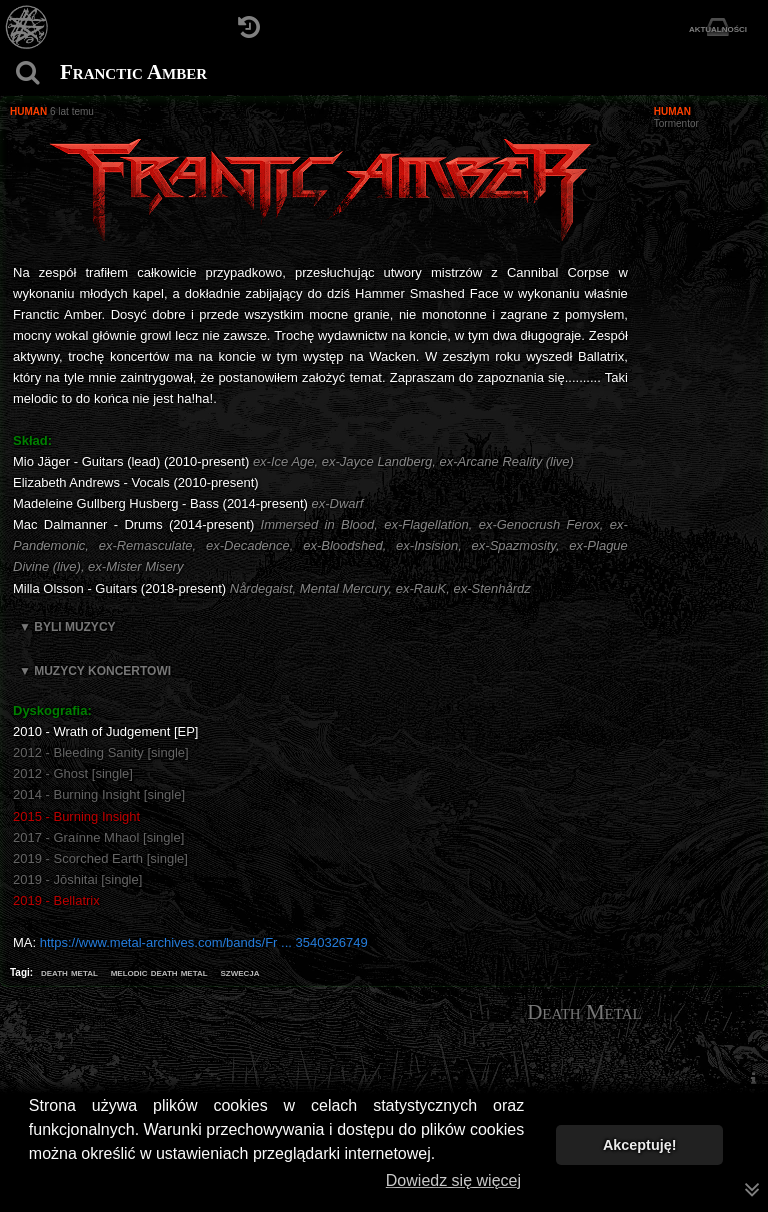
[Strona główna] (27, 27)
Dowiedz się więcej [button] (453, 1180)
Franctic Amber (133, 72)
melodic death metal (159, 972)
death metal (69, 972)
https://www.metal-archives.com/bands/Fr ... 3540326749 (204, 942)
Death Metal (584, 1012)
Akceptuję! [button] (640, 1145)
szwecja (239, 972)
